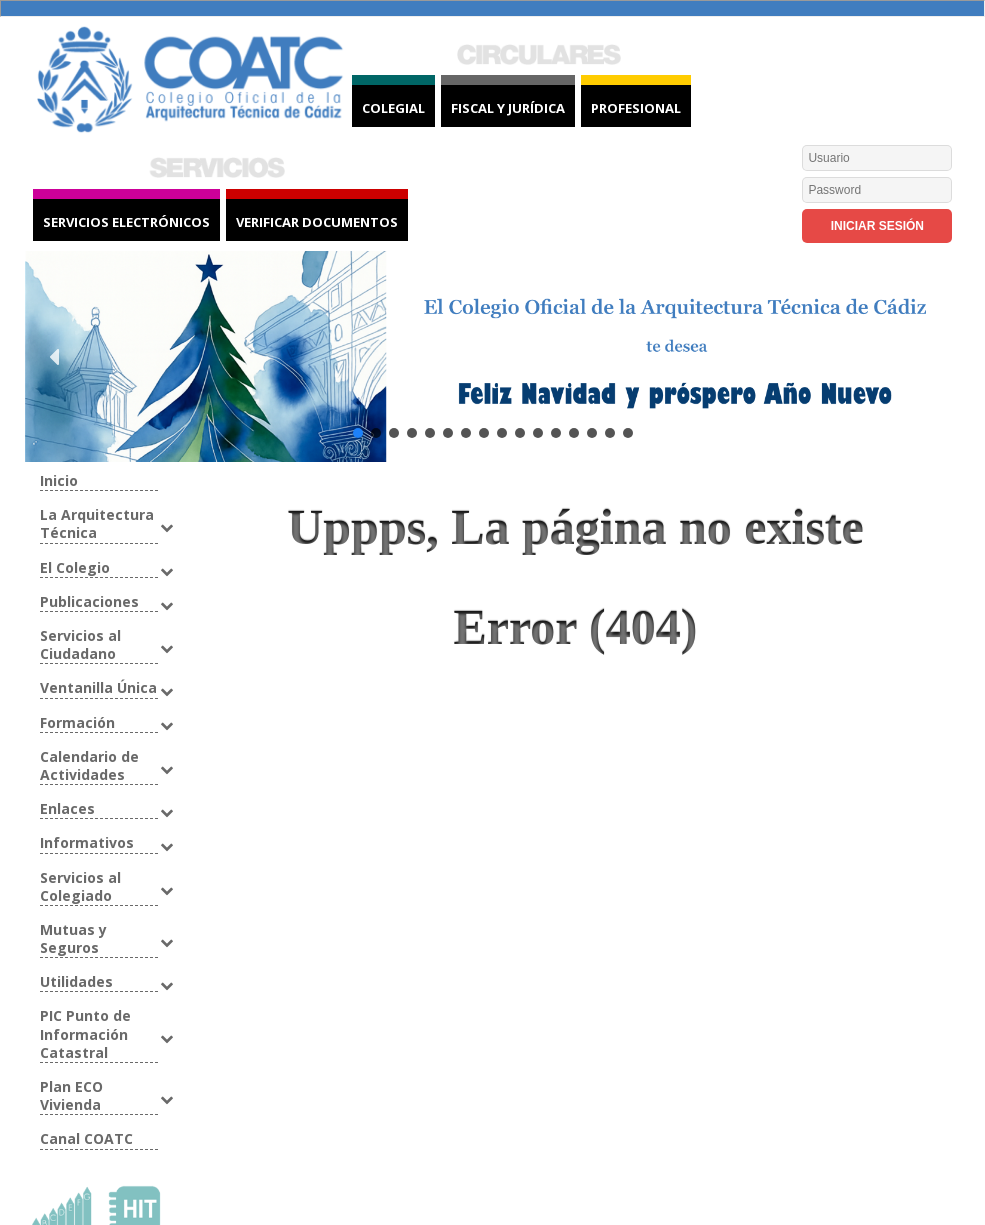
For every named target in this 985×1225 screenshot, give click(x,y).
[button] (56, 357)
